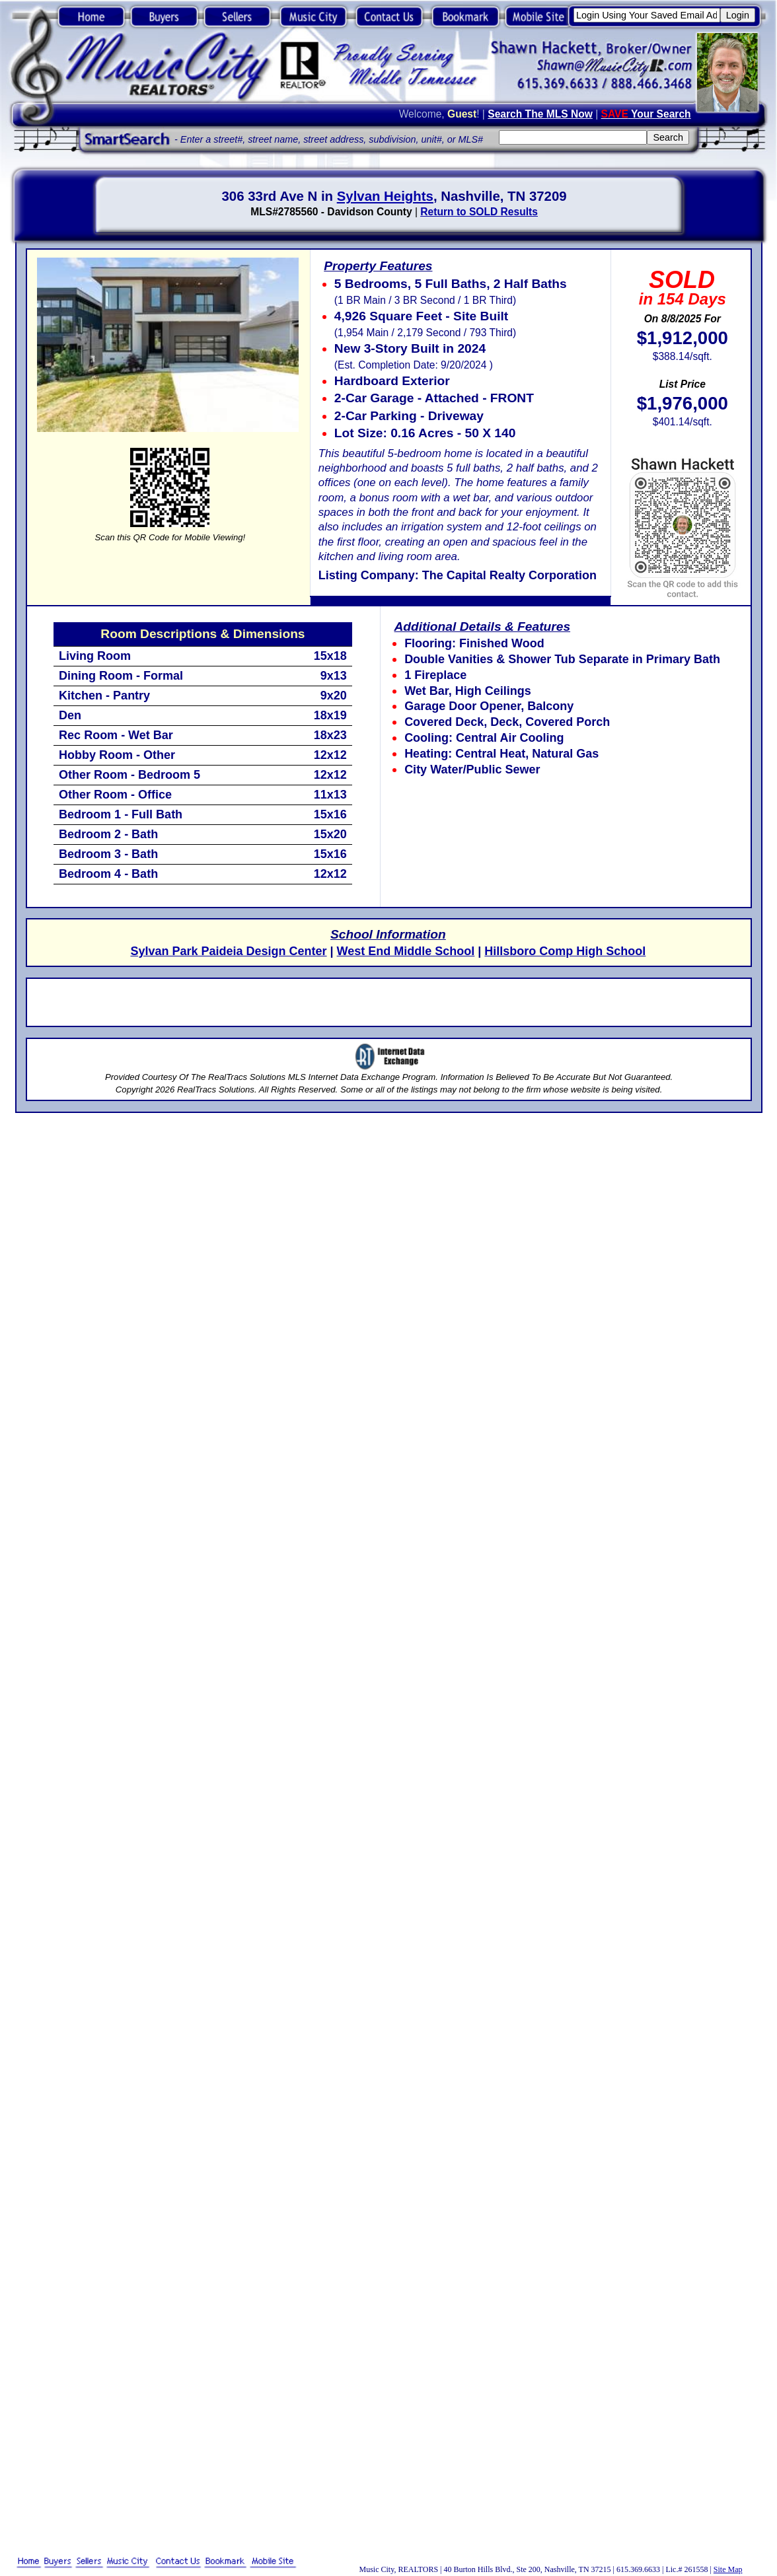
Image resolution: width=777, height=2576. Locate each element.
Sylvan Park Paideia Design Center (228, 951)
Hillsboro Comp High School (565, 951)
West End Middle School (406, 951)
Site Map (728, 2569)
